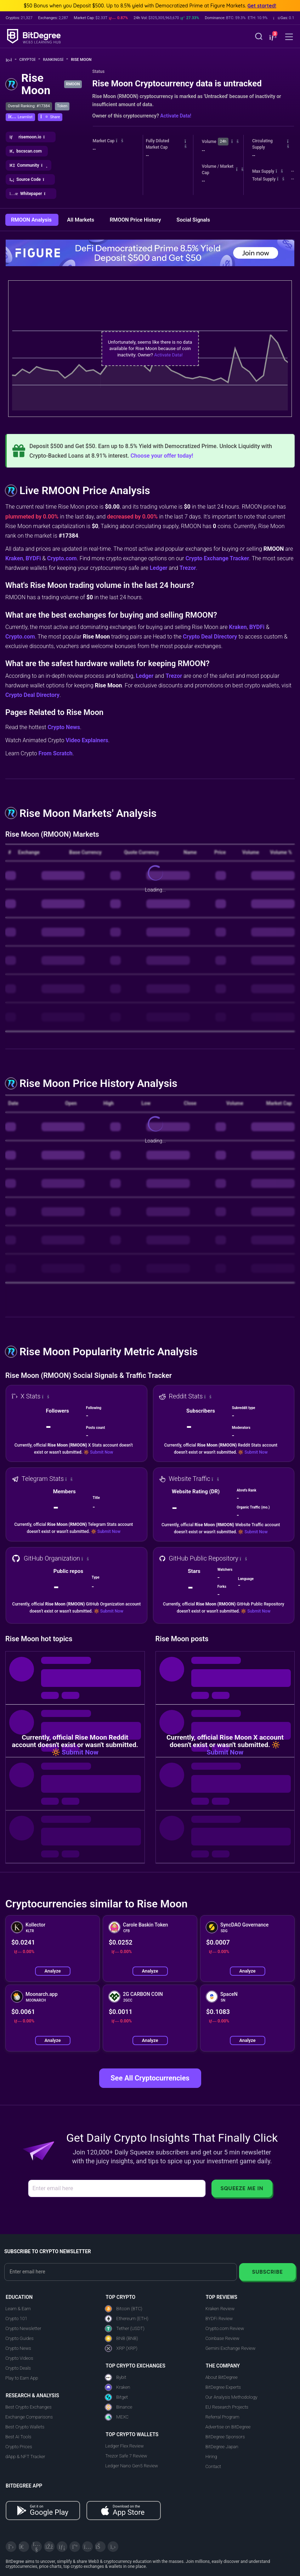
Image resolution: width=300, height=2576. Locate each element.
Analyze (52, 1971)
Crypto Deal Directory (210, 636)
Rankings (55, 59)
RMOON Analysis (32, 220)
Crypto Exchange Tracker (217, 558)
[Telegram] (23, 2546)
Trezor (188, 568)
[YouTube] (36, 2546)
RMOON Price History (136, 220)
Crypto (29, 59)
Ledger (159, 568)
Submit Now (101, 1452)
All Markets (81, 220)
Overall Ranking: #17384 (29, 106)
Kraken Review (220, 2308)
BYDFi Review (219, 2318)
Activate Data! (175, 116)
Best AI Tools (18, 2436)
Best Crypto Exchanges (28, 2407)
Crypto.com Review (224, 2328)
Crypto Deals (18, 2368)
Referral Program (222, 2417)
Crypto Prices (18, 2446)
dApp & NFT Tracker (25, 2456)
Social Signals (193, 220)
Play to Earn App (21, 2378)
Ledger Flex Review (124, 2446)
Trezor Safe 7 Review (126, 2455)
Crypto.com (62, 558)
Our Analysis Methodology (231, 2397)
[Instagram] (87, 2546)
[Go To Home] (11, 60)
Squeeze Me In (241, 2188)
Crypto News (63, 727)
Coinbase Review (222, 2338)
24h (223, 141)
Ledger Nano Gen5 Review (131, 2465)
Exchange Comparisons (29, 2417)
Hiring (211, 2456)
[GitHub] (113, 2546)
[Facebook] (49, 2546)
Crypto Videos (19, 2358)
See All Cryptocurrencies (150, 2078)
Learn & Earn (18, 2308)
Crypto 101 (16, 2318)
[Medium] (74, 2546)
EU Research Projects (226, 2407)
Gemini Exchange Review (230, 2348)
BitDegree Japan (221, 2446)
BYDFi (33, 558)
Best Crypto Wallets (24, 2426)
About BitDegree (221, 2377)
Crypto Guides (19, 2338)
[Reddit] (100, 2546)
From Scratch (56, 753)
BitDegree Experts (223, 2387)
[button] (272, 37)
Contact (213, 2466)
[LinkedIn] (62, 2546)
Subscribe (267, 2271)
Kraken (14, 558)
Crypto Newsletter (23, 2328)
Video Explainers (87, 740)
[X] (11, 2546)
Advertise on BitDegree (228, 2426)
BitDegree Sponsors (225, 2436)
